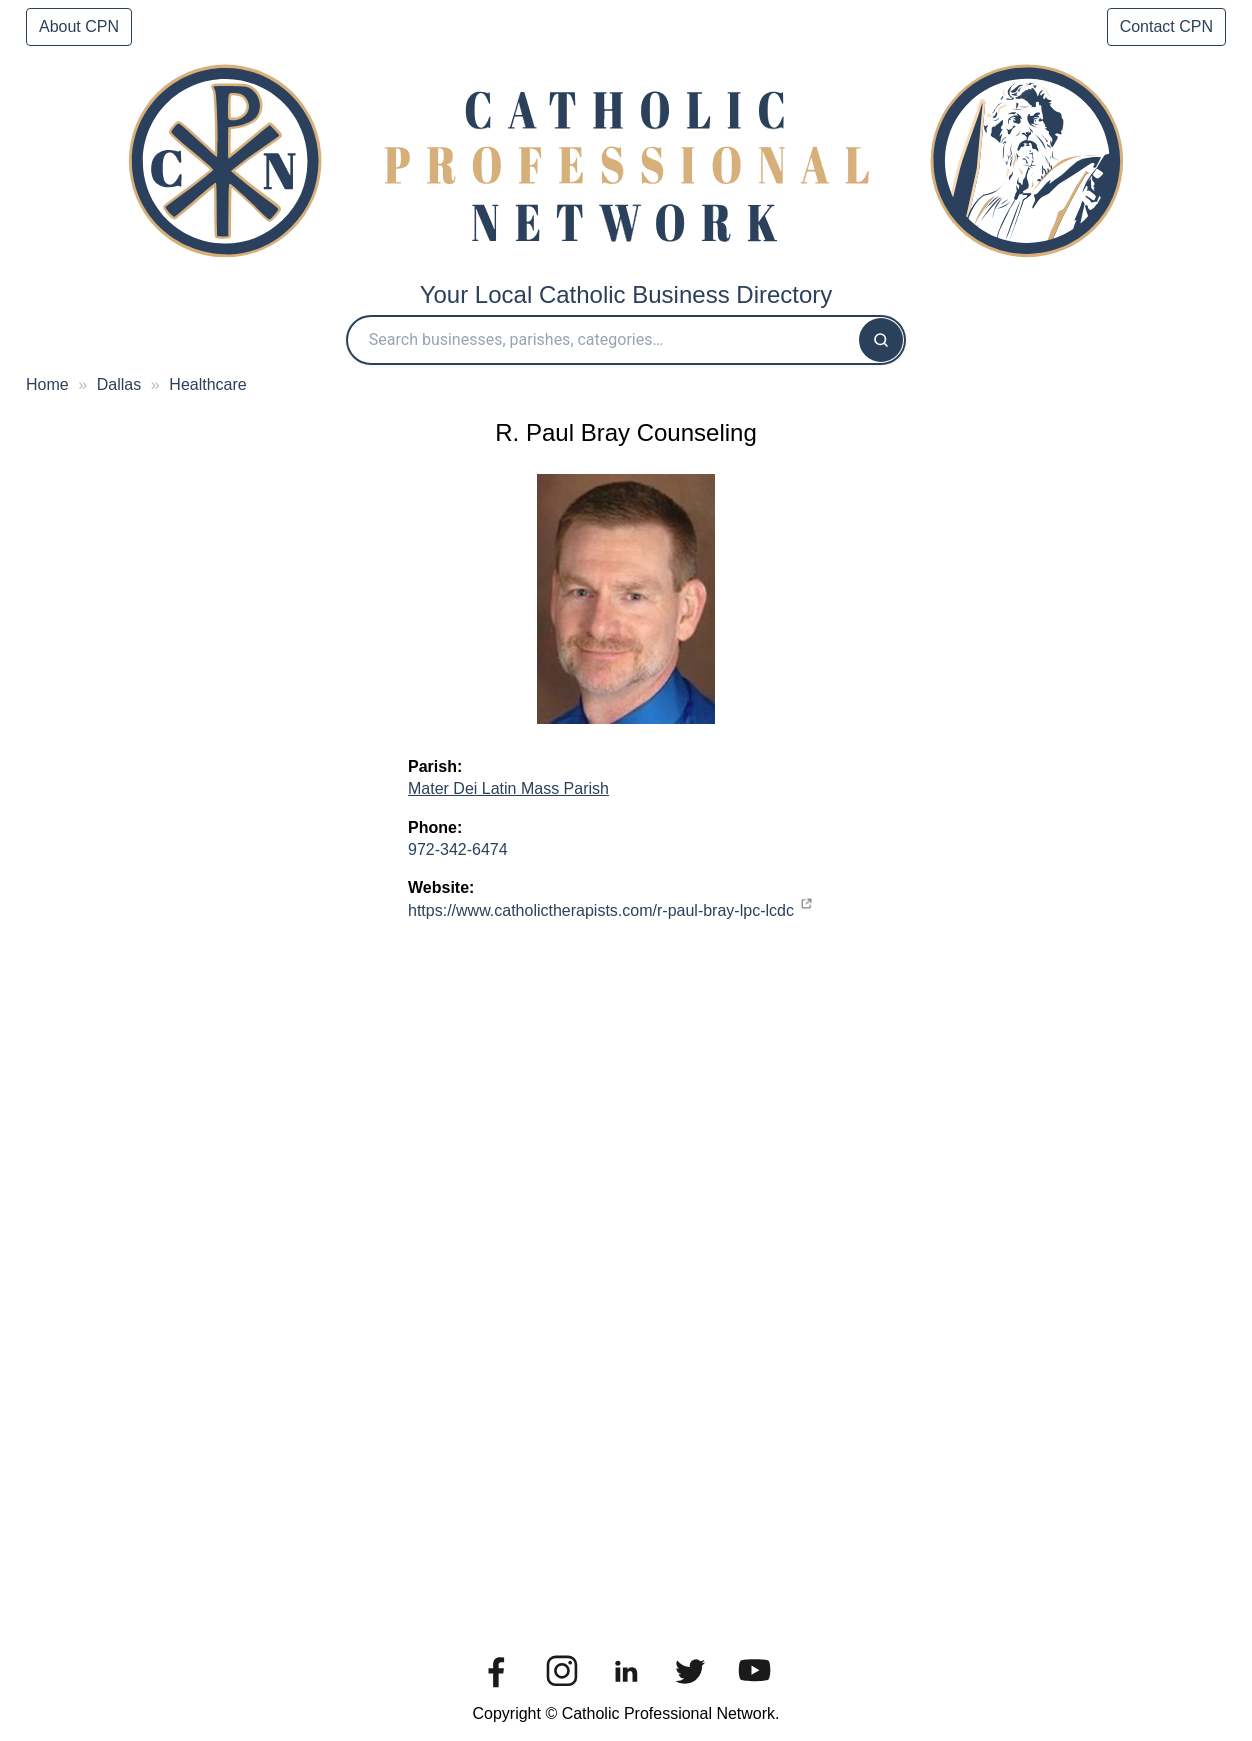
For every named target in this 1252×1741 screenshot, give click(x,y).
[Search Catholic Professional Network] (603, 339)
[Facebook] (497, 1690)
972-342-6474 (458, 849)
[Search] (881, 340)
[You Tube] (755, 1690)
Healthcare (207, 384)
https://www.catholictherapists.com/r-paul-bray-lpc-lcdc (601, 910)
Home (47, 384)
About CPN (79, 26)
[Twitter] (690, 1690)
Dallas (119, 384)
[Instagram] (562, 1690)
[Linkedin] (626, 1690)
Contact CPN (1166, 26)
